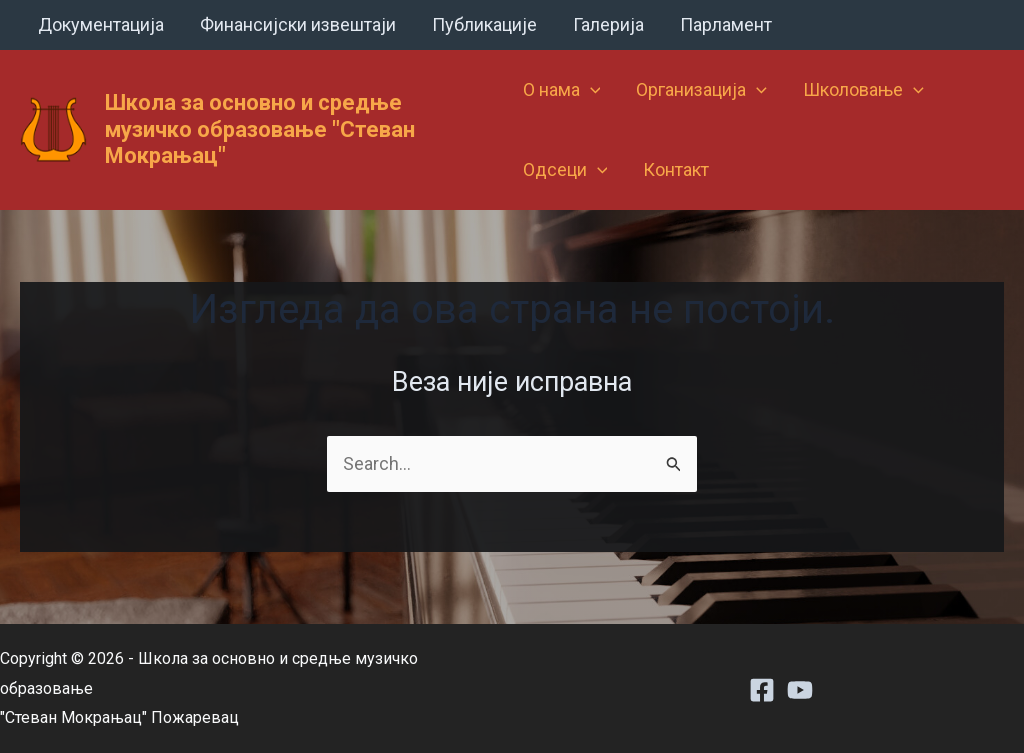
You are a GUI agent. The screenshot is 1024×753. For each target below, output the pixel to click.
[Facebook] (762, 690)
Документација (101, 24)
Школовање (863, 90)
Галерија (608, 24)
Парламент (726, 24)
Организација (701, 90)
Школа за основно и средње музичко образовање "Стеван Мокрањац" (260, 129)
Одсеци (565, 170)
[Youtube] (800, 690)
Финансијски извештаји (298, 24)
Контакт (676, 169)
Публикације (484, 24)
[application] (590, 90)
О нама (562, 90)
